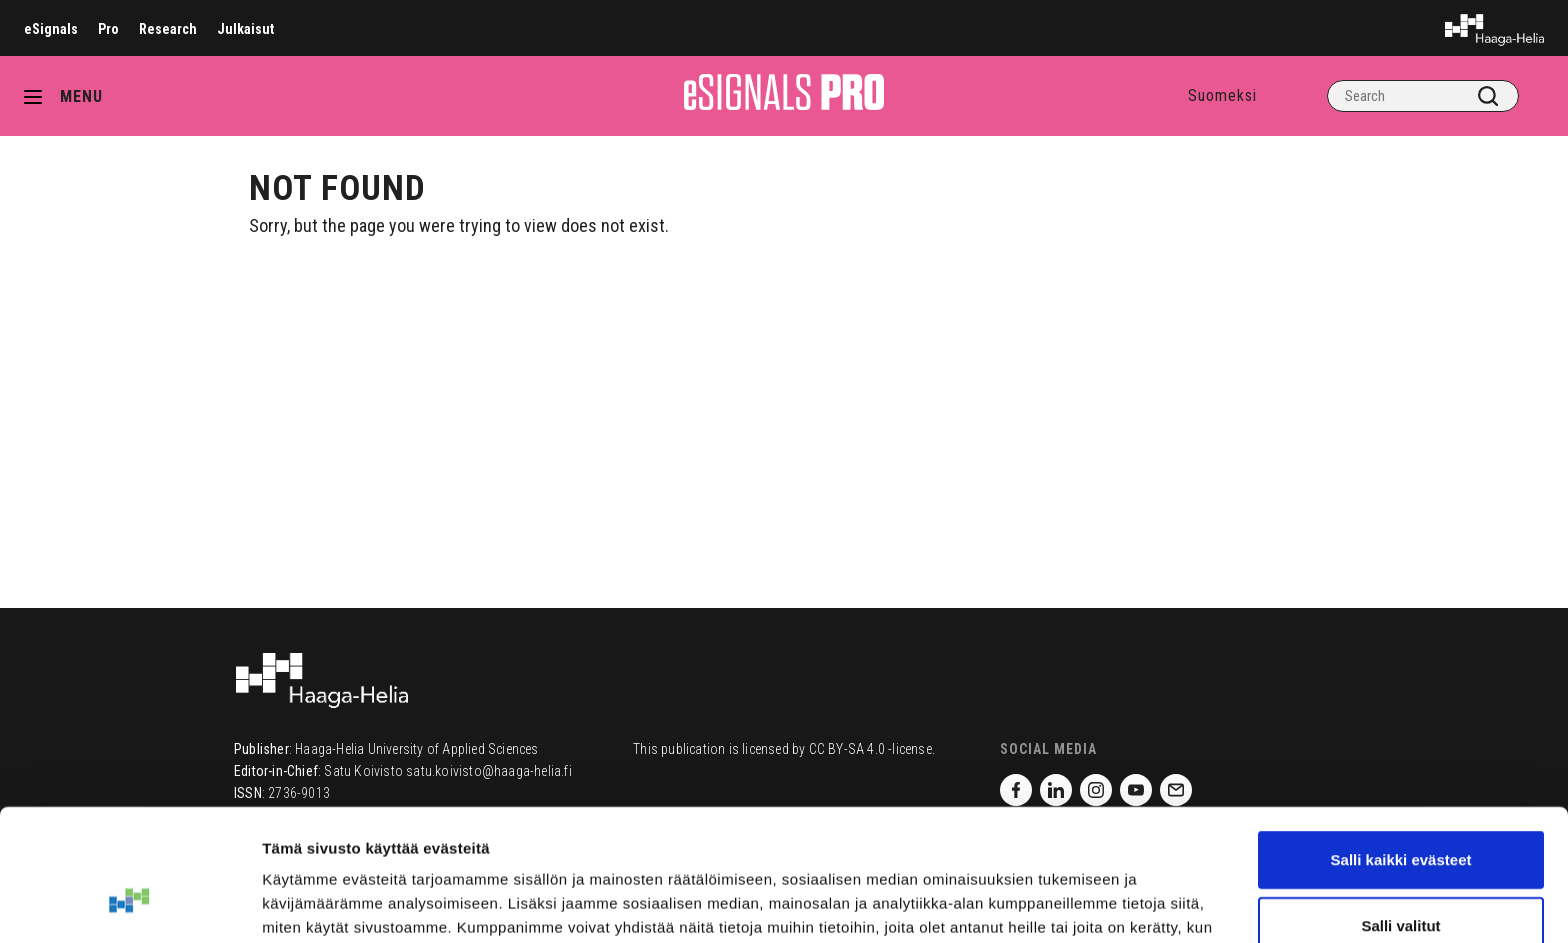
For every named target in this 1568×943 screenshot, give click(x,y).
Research (168, 29)
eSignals (51, 29)
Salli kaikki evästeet (1401, 746)
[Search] (1423, 96)
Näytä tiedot (1069, 903)
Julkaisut (245, 29)
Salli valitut (1400, 812)
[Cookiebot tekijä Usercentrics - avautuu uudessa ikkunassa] (129, 904)
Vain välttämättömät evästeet (1401, 877)
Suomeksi (1222, 95)
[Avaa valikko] (40, 96)
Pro (108, 29)
